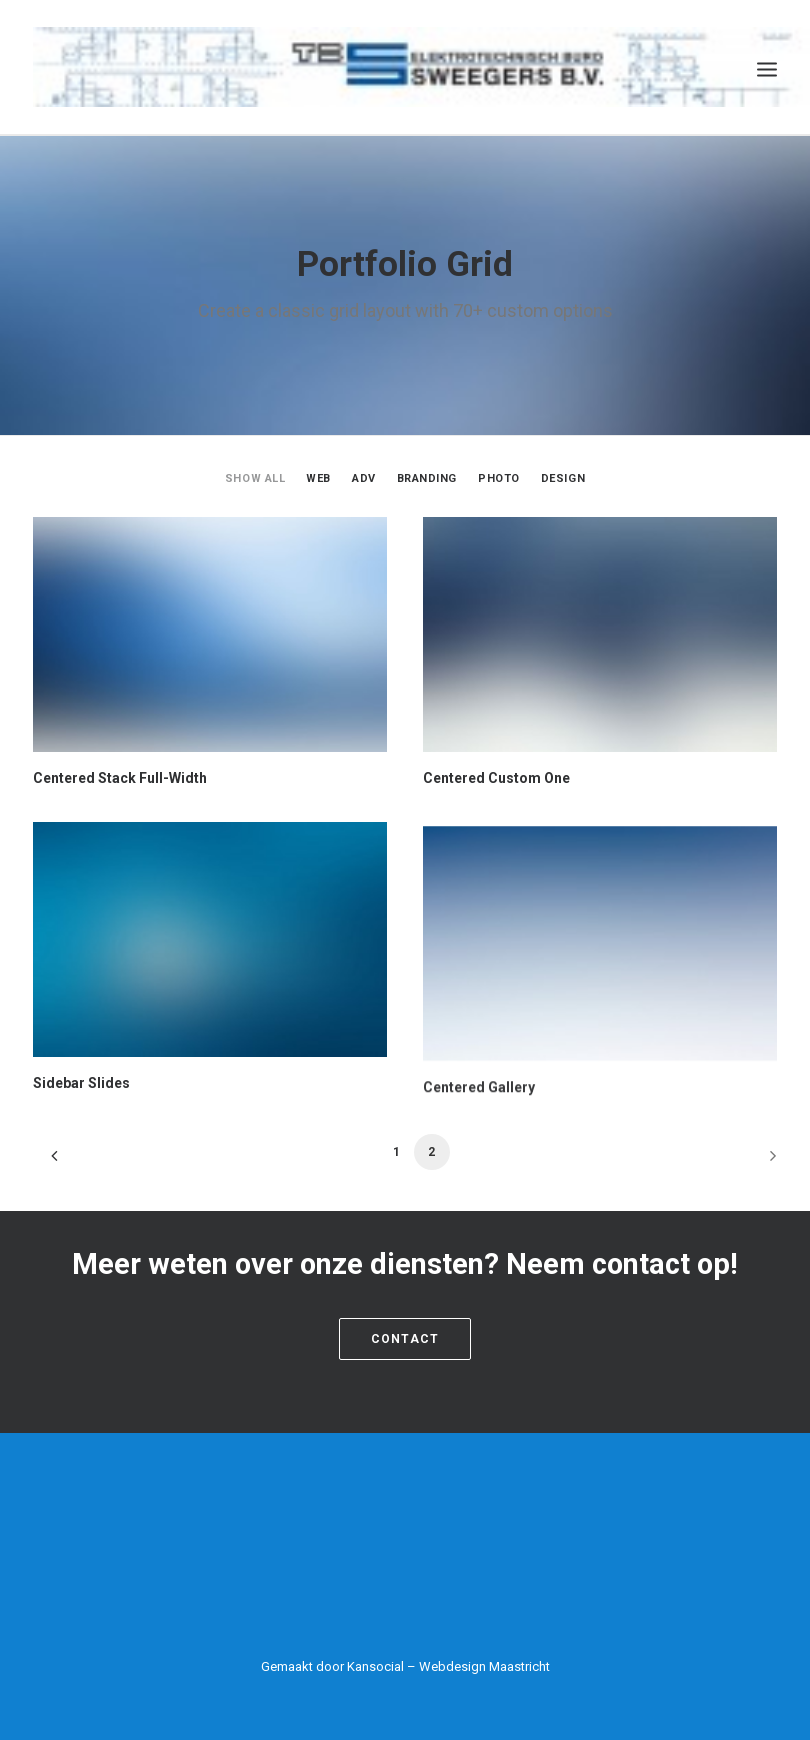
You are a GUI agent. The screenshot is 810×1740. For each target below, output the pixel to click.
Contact (405, 1338)
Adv (364, 478)
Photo (499, 478)
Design (563, 478)
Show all (255, 478)
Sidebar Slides (81, 1167)
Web (318, 478)
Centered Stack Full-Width (120, 778)
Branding (427, 478)
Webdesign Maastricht (484, 1665)
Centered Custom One (496, 778)
